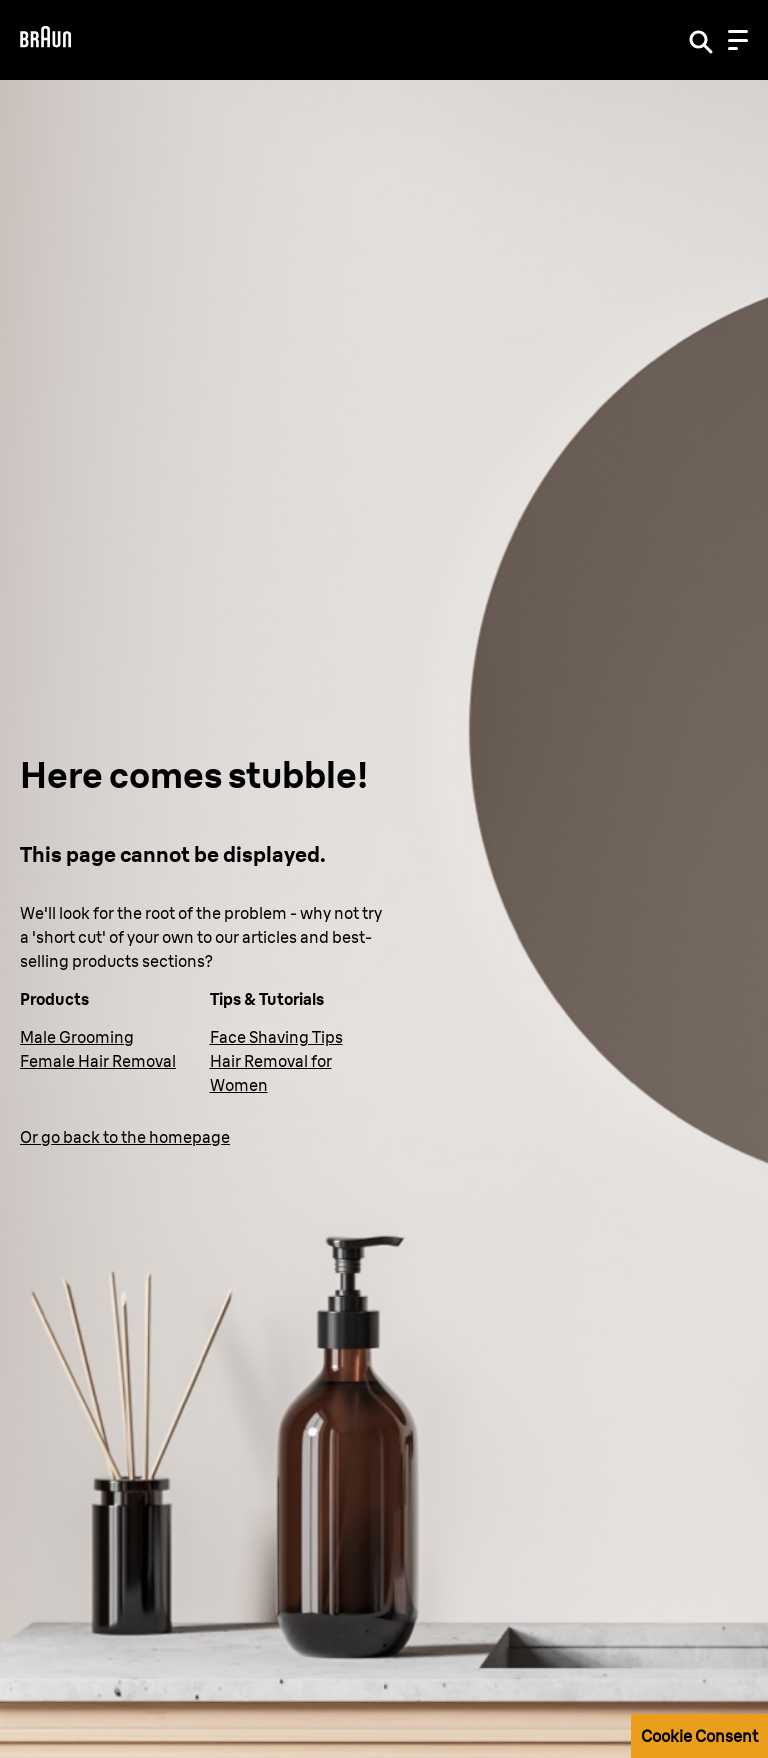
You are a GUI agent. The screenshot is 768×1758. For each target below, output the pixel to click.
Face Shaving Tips (276, 1037)
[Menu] (738, 40)
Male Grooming (77, 1037)
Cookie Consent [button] (699, 1736)
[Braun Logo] (45, 39)
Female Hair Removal (98, 1061)
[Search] (701, 40)
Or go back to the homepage (125, 1137)
